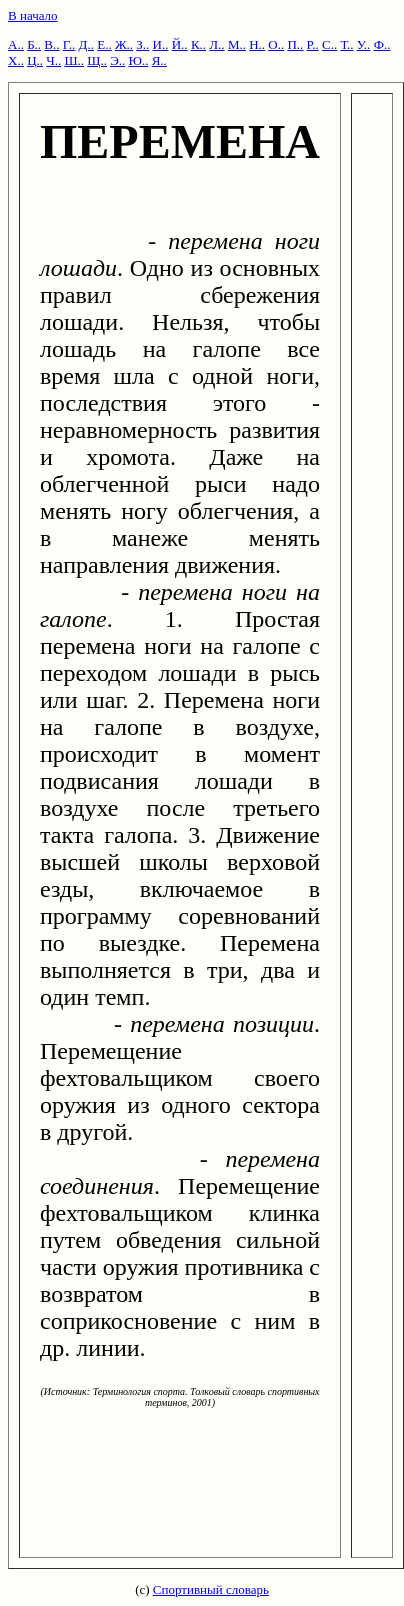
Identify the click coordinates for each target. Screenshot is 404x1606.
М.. (237, 44)
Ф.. (382, 44)
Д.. (86, 44)
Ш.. (74, 60)
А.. (16, 44)
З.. (142, 44)
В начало (33, 15)
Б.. (34, 44)
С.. (329, 44)
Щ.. (97, 60)
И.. (161, 44)
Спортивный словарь (211, 1589)
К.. (198, 44)
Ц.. (35, 60)
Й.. (180, 44)
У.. (364, 44)
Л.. (216, 44)
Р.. (313, 44)
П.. (295, 44)
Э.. (117, 60)
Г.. (69, 44)
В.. (51, 44)
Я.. (159, 60)
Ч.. (53, 60)
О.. (276, 44)
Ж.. (124, 44)
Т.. (346, 44)
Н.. (257, 44)
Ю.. (139, 60)
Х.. (16, 60)
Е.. (104, 44)
